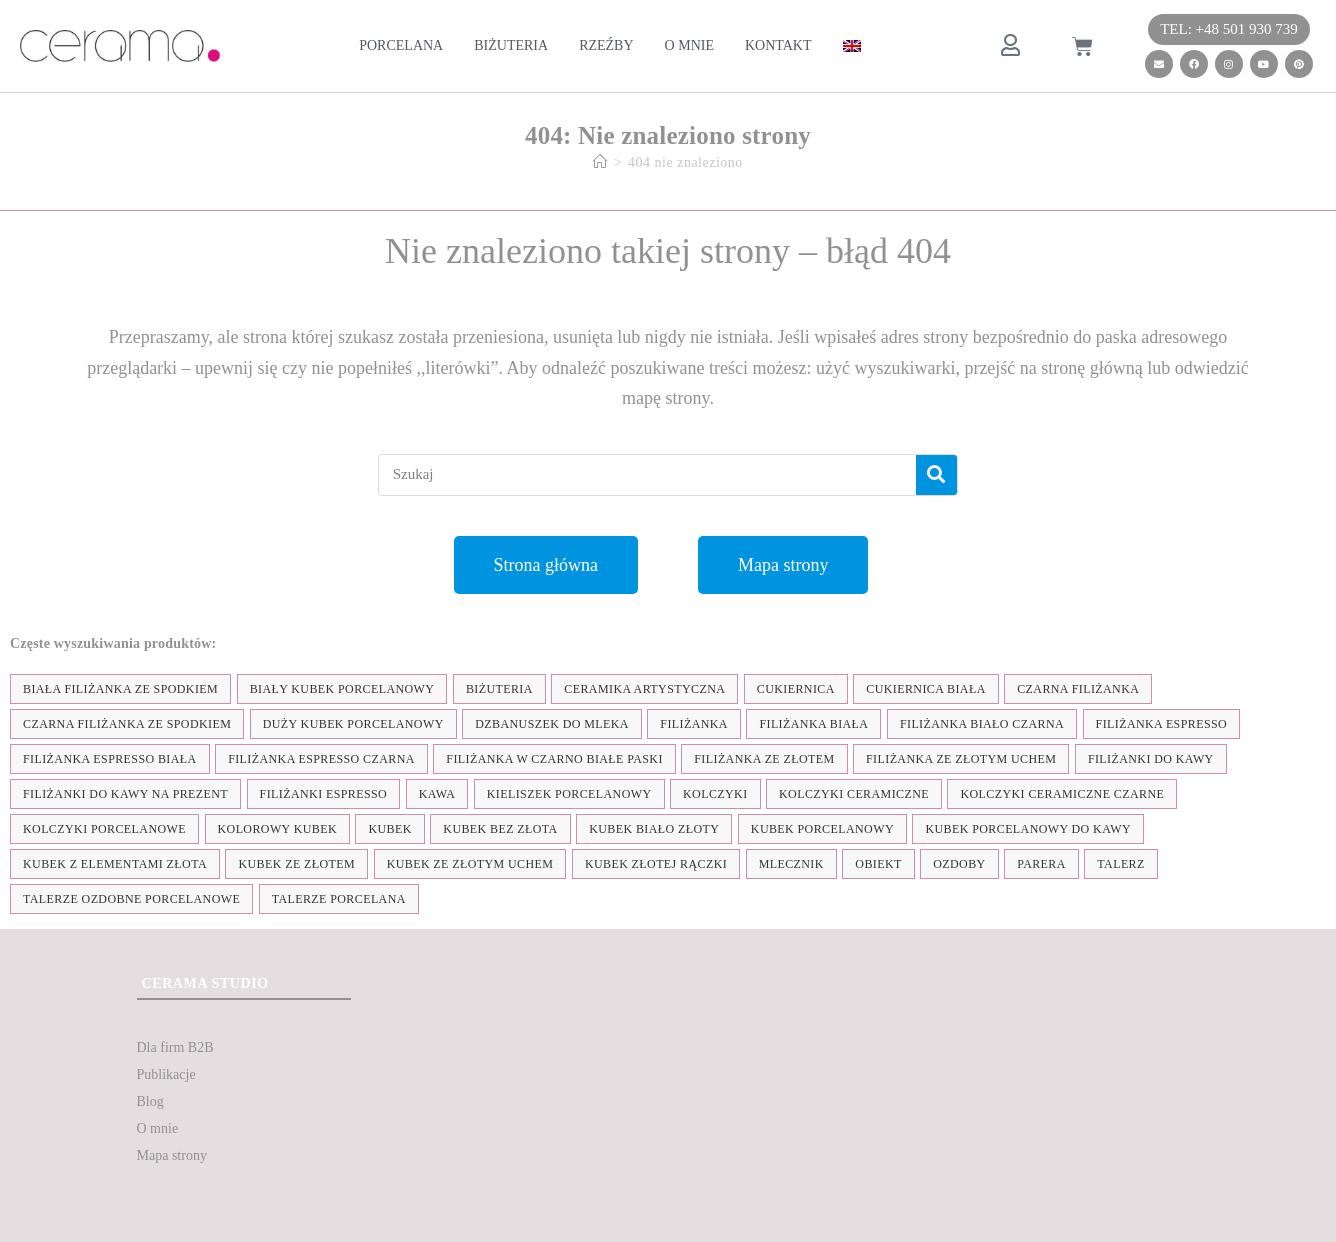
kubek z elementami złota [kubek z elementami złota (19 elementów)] (115, 864)
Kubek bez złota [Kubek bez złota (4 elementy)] (500, 829)
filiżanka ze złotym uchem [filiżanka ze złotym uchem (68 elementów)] (961, 759)
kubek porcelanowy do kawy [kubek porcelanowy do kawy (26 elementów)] (1028, 829)
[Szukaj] (936, 475)
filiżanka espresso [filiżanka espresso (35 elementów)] (1162, 724)
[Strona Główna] (600, 162)
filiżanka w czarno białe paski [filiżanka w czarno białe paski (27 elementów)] (554, 759)
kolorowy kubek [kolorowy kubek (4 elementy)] (277, 829)
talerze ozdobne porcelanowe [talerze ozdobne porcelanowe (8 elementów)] (131, 899)
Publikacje (166, 1074)
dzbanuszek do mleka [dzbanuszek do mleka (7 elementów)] (552, 724)
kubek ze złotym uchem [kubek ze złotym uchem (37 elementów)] (470, 864)
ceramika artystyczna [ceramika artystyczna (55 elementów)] (644, 689)
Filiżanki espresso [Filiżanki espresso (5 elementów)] (324, 794)
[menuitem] (852, 46)
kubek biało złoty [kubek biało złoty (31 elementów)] (654, 829)
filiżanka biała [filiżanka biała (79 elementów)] (813, 724)
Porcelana (401, 45)
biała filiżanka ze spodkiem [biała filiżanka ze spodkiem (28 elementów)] (120, 689)
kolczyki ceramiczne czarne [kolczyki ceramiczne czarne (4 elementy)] (1062, 794)
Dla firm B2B (175, 1047)
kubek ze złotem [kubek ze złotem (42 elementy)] (296, 864)
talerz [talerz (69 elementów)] (1120, 864)
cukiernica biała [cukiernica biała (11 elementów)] (925, 689)
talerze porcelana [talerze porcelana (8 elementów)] (339, 899)
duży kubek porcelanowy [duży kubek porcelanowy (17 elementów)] (353, 724)
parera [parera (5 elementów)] (1041, 864)
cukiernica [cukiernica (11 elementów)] (796, 689)
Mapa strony (172, 1155)
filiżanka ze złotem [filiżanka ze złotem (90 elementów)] (764, 759)
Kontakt (778, 45)
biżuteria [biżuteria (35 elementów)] (499, 689)
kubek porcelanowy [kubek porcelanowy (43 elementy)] (822, 829)
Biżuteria (511, 45)
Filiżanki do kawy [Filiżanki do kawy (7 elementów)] (1151, 759)
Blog (150, 1101)
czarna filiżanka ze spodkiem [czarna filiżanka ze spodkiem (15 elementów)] (127, 724)
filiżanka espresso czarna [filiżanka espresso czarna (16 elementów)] (321, 759)
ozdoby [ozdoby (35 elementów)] (959, 864)
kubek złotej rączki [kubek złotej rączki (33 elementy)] (656, 864)
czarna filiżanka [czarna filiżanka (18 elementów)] (1078, 689)
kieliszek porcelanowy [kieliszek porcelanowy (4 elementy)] (569, 794)
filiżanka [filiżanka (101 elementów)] (694, 724)
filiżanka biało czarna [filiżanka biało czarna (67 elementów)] (982, 724)
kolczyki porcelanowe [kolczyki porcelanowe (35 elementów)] (104, 829)
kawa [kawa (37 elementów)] (437, 794)
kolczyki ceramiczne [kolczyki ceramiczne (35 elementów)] (854, 794)
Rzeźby (606, 45)
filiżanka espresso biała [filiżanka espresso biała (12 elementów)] (110, 759)
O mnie (689, 45)
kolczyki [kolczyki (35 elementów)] (715, 794)
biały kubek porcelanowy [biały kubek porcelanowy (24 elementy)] (342, 689)
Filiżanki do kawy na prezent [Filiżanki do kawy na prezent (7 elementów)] (125, 794)
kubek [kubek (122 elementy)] (389, 829)
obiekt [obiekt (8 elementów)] (878, 864)
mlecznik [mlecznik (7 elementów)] (791, 864)
